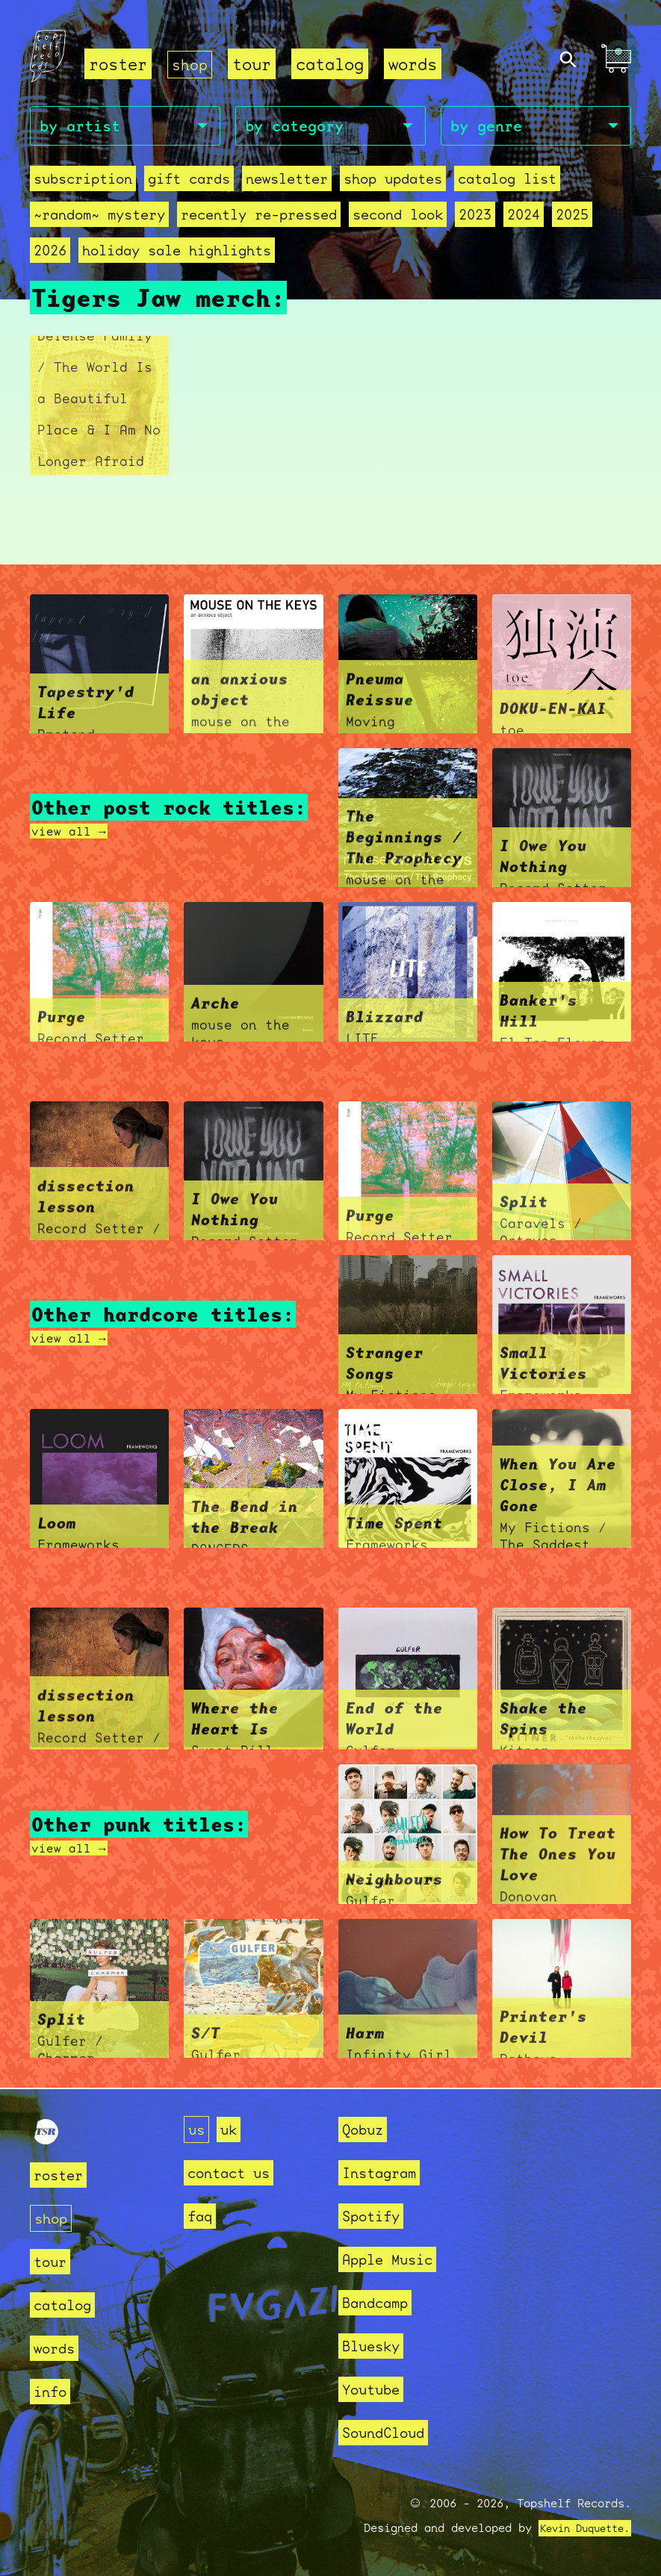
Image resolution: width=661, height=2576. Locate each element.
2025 (572, 216)
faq (202, 2216)
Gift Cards (189, 181)
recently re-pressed (259, 216)
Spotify (376, 2216)
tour (254, 64)
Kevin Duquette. (579, 2528)
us (198, 2129)
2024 (523, 216)
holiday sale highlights (176, 252)
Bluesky (376, 2346)
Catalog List (507, 181)
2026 (50, 252)
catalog (333, 64)
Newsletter (287, 181)
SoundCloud (390, 2432)
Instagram (385, 2172)
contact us (236, 2172)
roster (118, 64)
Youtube (376, 2389)
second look (398, 216)
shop (191, 64)
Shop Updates (393, 181)
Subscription (83, 181)
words (415, 64)
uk (233, 2129)
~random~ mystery (99, 216)
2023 (475, 216)
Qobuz (366, 2129)
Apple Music (395, 2259)
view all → (72, 832)
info (53, 2391)
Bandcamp (381, 2302)
